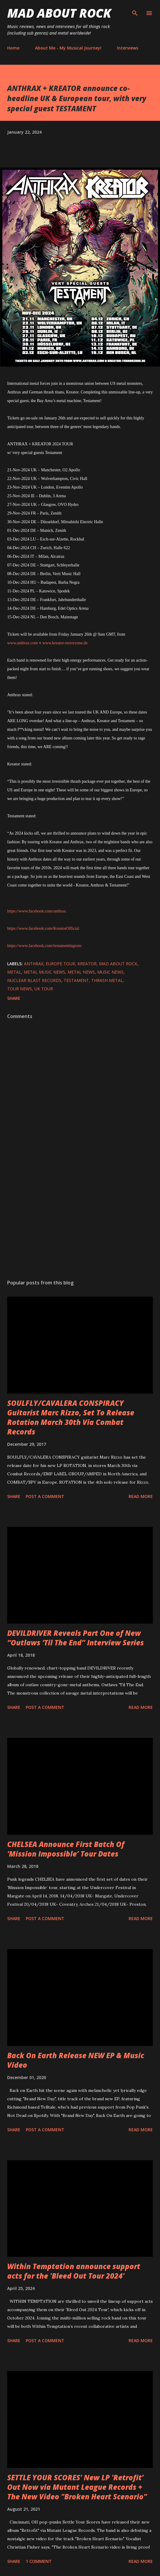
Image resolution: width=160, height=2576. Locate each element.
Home (13, 48)
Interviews (127, 48)
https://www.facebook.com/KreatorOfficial (43, 928)
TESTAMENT (76, 980)
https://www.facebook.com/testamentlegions (44, 945)
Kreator (87, 963)
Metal (14, 972)
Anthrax (33, 963)
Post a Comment (45, 1496)
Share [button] (13, 998)
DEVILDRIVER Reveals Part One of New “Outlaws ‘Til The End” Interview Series (75, 1637)
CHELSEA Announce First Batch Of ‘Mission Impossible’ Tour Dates (65, 1849)
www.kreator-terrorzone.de (64, 643)
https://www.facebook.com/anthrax (36, 911)
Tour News (19, 989)
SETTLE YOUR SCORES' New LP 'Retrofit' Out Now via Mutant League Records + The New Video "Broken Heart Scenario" (77, 2486)
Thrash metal (107, 980)
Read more (141, 1496)
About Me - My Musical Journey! (68, 48)
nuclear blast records (34, 980)
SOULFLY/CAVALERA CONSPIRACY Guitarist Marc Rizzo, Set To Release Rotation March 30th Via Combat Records (70, 1417)
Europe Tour (60, 963)
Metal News (81, 972)
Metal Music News (44, 972)
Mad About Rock (59, 13)
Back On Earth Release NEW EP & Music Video (75, 2060)
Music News (110, 972)
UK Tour (43, 989)
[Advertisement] (80, 1218)
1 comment (39, 2561)
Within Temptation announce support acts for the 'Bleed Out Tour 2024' (73, 2271)
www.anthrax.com (22, 643)
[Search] (134, 10)
